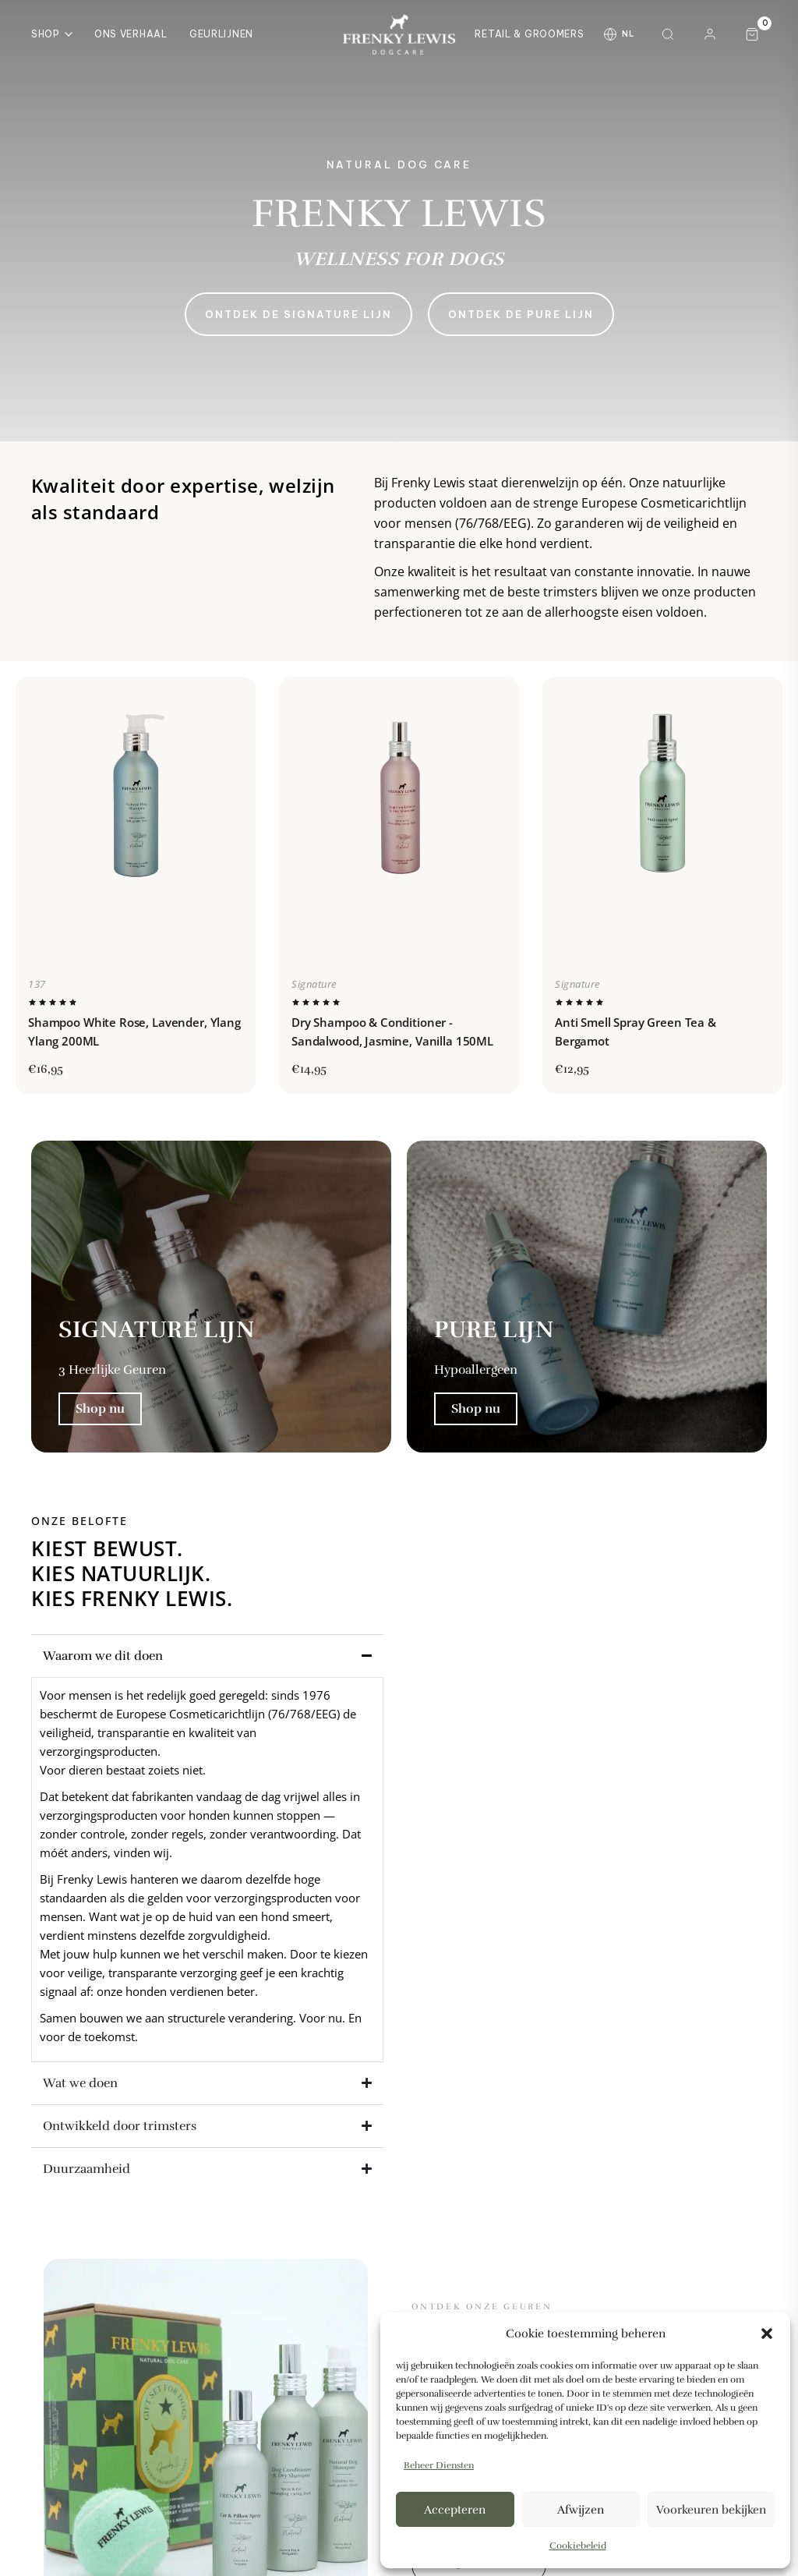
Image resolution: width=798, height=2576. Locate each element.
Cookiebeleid (577, 2545)
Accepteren (455, 2510)
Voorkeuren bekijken (711, 2510)
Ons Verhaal (131, 34)
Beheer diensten (439, 2465)
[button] (767, 2333)
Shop (51, 34)
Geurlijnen (221, 34)
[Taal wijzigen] (619, 34)
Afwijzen (580, 2510)
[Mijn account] (710, 34)
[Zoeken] (668, 34)
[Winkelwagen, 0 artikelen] (752, 34)
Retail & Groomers (529, 34)
